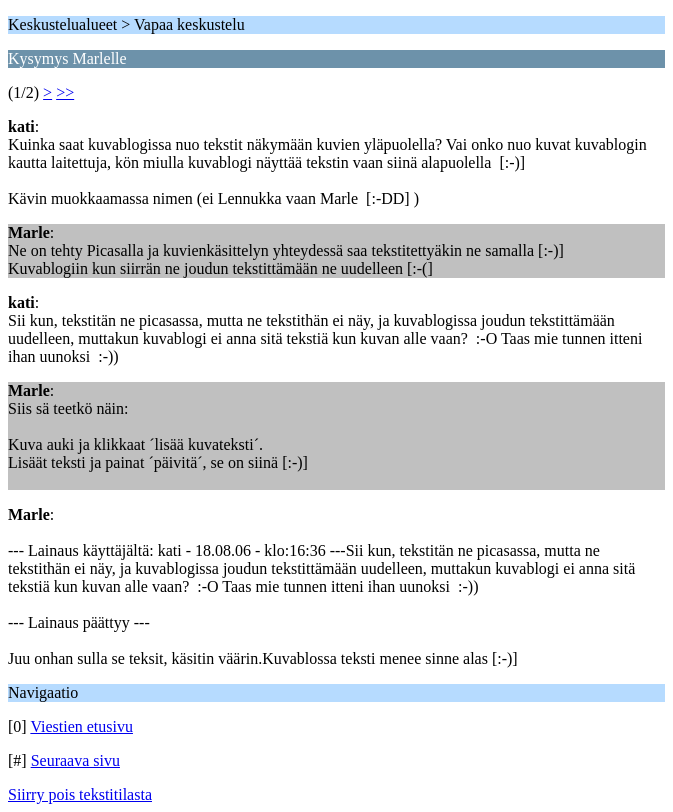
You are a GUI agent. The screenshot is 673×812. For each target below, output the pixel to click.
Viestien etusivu (81, 726)
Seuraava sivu (75, 760)
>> (65, 92)
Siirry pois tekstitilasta (80, 794)
